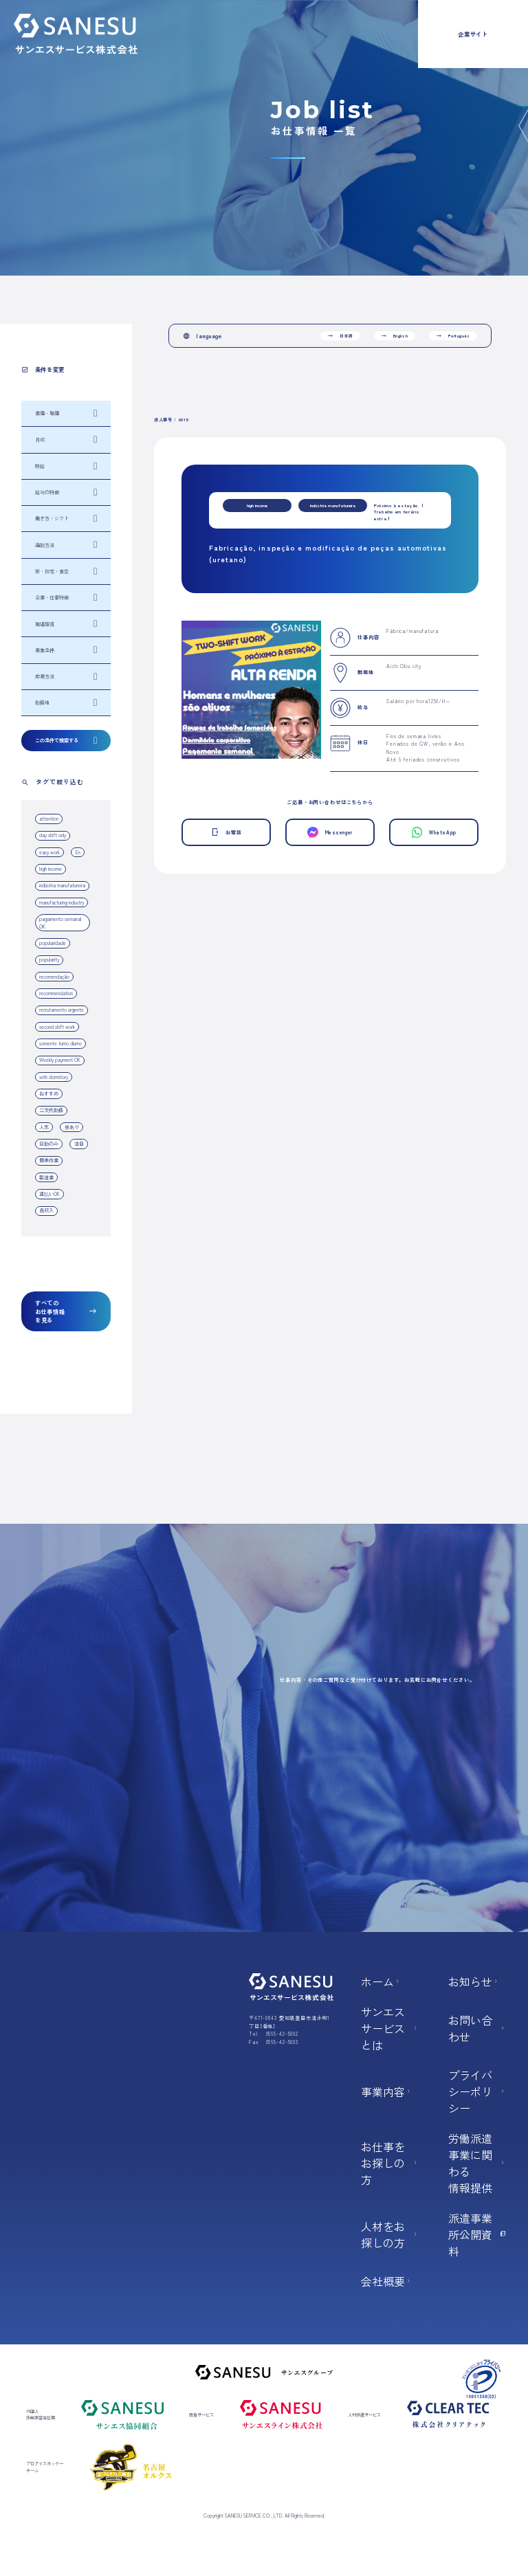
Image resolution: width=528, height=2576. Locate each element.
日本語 (340, 336)
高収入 (46, 1210)
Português (453, 336)
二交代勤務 (51, 1110)
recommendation (56, 993)
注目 (79, 1143)
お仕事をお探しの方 (390, 2163)
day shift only (52, 835)
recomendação (54, 976)
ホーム (381, 1981)
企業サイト (473, 34)
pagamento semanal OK (60, 922)
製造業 (46, 1177)
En (78, 852)
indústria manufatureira (62, 885)
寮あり (72, 1127)
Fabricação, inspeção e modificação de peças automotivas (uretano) (328, 553)
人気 (44, 1127)
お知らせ (473, 1981)
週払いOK (49, 1193)
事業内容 (386, 2091)
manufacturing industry (61, 902)
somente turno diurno (60, 1043)
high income (50, 868)
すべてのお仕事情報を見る (66, 1311)
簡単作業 (48, 1160)
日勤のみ (48, 1143)
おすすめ (48, 1093)
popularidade (52, 943)
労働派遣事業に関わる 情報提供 (477, 2163)
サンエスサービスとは (390, 2028)
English (394, 336)
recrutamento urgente (61, 1009)
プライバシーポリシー (477, 2091)
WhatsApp (434, 832)
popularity (49, 959)
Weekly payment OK (59, 1059)
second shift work (57, 1026)
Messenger (330, 832)
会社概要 (386, 2281)
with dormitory (53, 1077)
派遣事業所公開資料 (477, 2234)
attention (48, 818)
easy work (49, 852)
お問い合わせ (477, 2028)
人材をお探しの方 (390, 2234)
